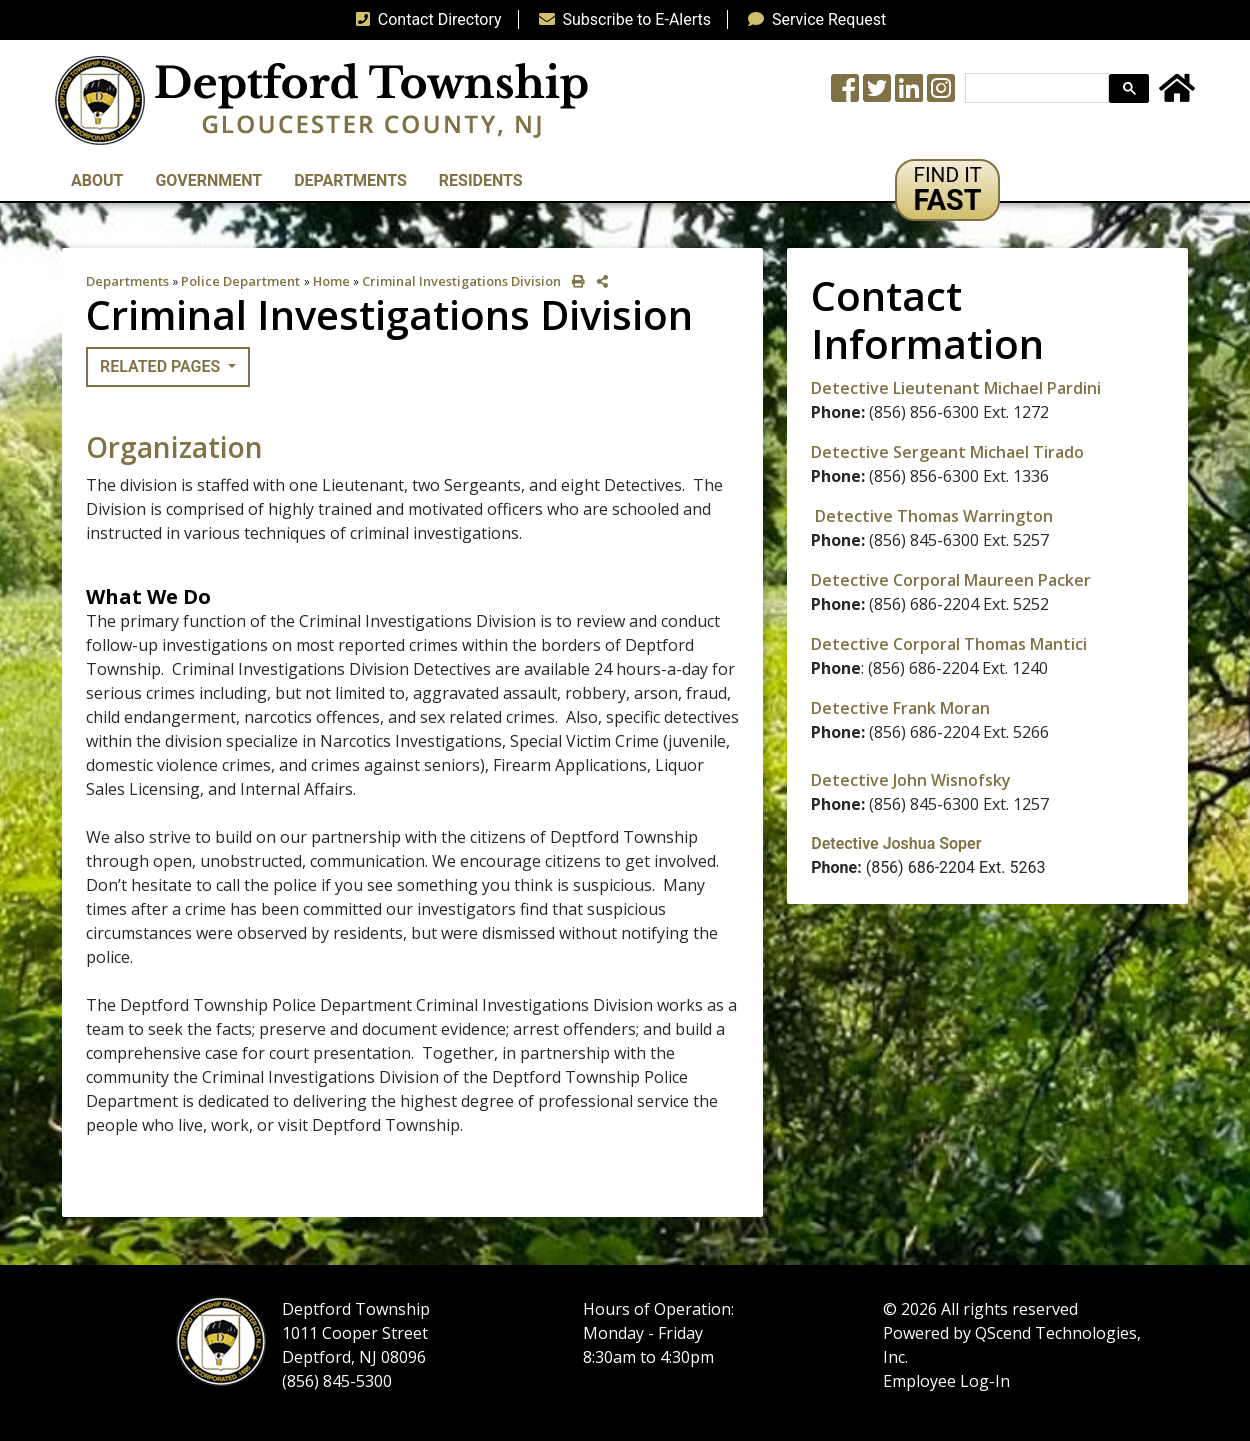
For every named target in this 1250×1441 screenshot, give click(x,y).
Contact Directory (425, 19)
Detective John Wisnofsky (911, 780)
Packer (1064, 580)
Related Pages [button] (162, 366)
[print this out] (574, 281)
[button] (947, 190)
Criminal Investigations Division (461, 281)
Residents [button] (481, 180)
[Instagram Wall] (941, 94)
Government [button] (208, 180)
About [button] (97, 180)
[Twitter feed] (877, 94)
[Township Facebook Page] (845, 94)
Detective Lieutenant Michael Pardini (956, 388)
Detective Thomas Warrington (934, 516)
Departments (127, 281)
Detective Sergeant (888, 452)
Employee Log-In (946, 1381)
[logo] (321, 99)
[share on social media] (598, 281)
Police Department (240, 281)
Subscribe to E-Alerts (621, 19)
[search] (1035, 88)
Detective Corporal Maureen (924, 580)
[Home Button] (1177, 94)
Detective (850, 708)
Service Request (813, 19)
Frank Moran (939, 708)
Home (331, 281)
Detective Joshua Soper (896, 843)
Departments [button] (350, 180)
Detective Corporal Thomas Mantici (949, 644)
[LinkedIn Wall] (909, 94)
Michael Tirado (1025, 452)
